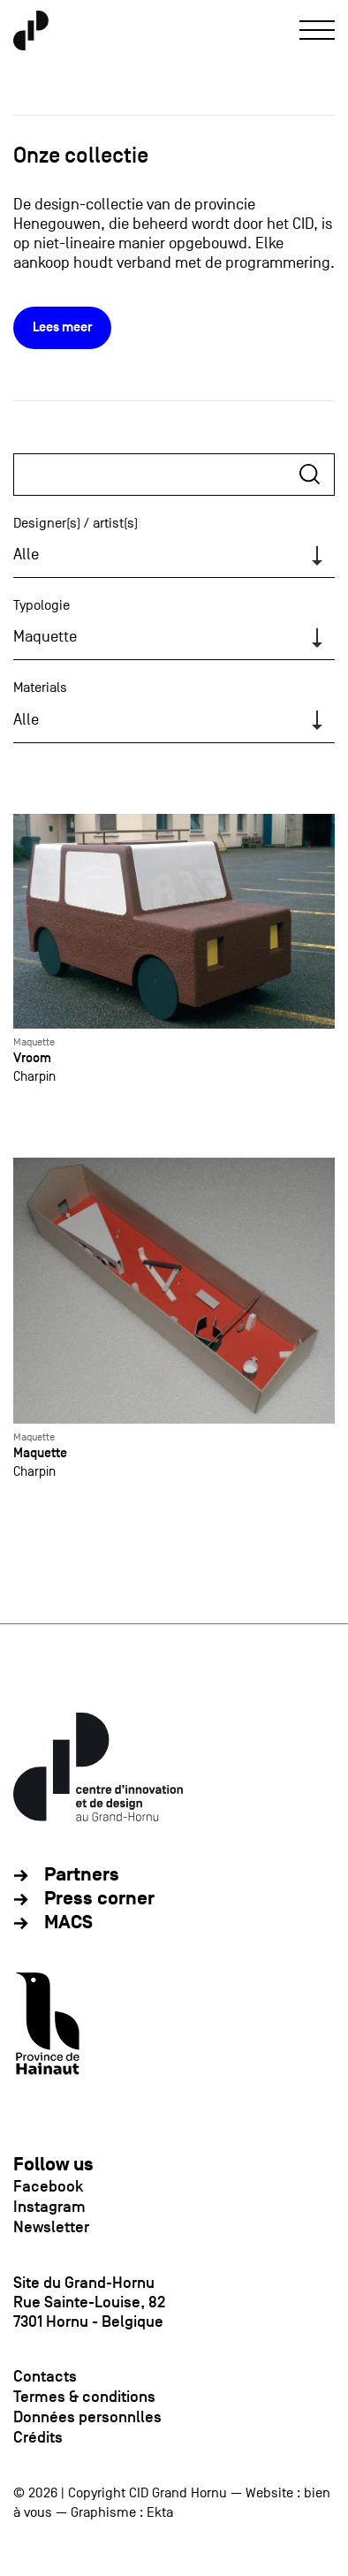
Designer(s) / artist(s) (75, 523)
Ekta (160, 2512)
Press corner (99, 1899)
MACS (68, 1922)
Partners (81, 1875)
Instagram (49, 2206)
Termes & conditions (84, 2396)
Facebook (48, 2186)
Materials (40, 687)
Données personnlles (87, 2417)
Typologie (41, 605)
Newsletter (51, 2227)
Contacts (45, 2376)
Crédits (38, 2437)
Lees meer (62, 327)
